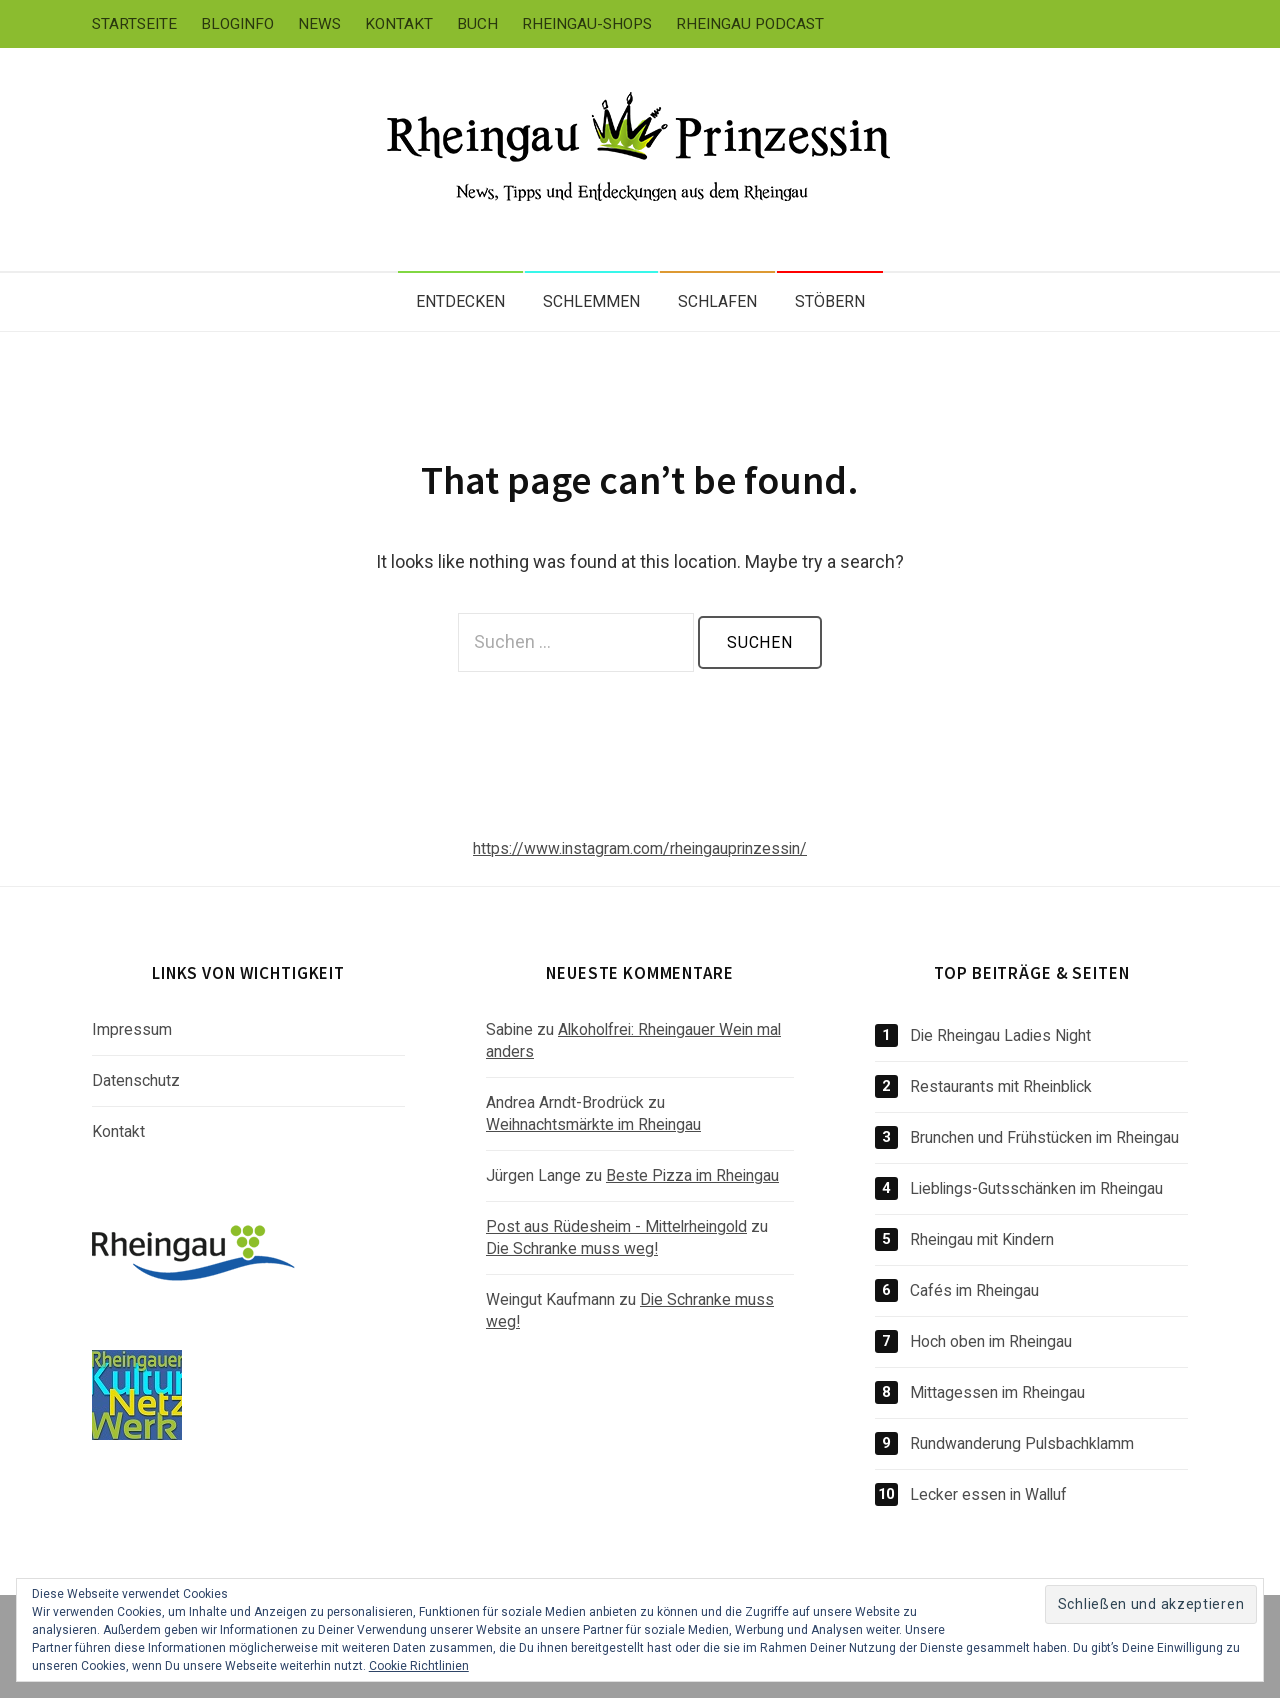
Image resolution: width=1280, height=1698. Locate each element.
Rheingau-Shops (587, 24)
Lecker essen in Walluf (988, 1494)
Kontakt (399, 24)
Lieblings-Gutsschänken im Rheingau (1036, 1188)
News (319, 24)
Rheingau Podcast (750, 24)
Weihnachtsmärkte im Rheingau (593, 1124)
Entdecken (460, 301)
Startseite (134, 24)
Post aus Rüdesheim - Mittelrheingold (616, 1226)
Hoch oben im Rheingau (991, 1341)
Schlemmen (591, 301)
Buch (477, 24)
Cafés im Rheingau (974, 1290)
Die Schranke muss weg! (572, 1248)
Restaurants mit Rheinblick (1001, 1086)
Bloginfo (237, 24)
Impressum (132, 1029)
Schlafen (717, 301)
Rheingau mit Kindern (982, 1239)
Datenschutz (136, 1080)
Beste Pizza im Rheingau (692, 1175)
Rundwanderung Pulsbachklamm (1022, 1443)
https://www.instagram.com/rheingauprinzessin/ (640, 848)
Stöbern (830, 301)
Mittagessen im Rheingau (997, 1392)
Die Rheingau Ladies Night (1000, 1035)
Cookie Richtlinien (419, 1666)
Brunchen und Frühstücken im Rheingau (1044, 1137)
